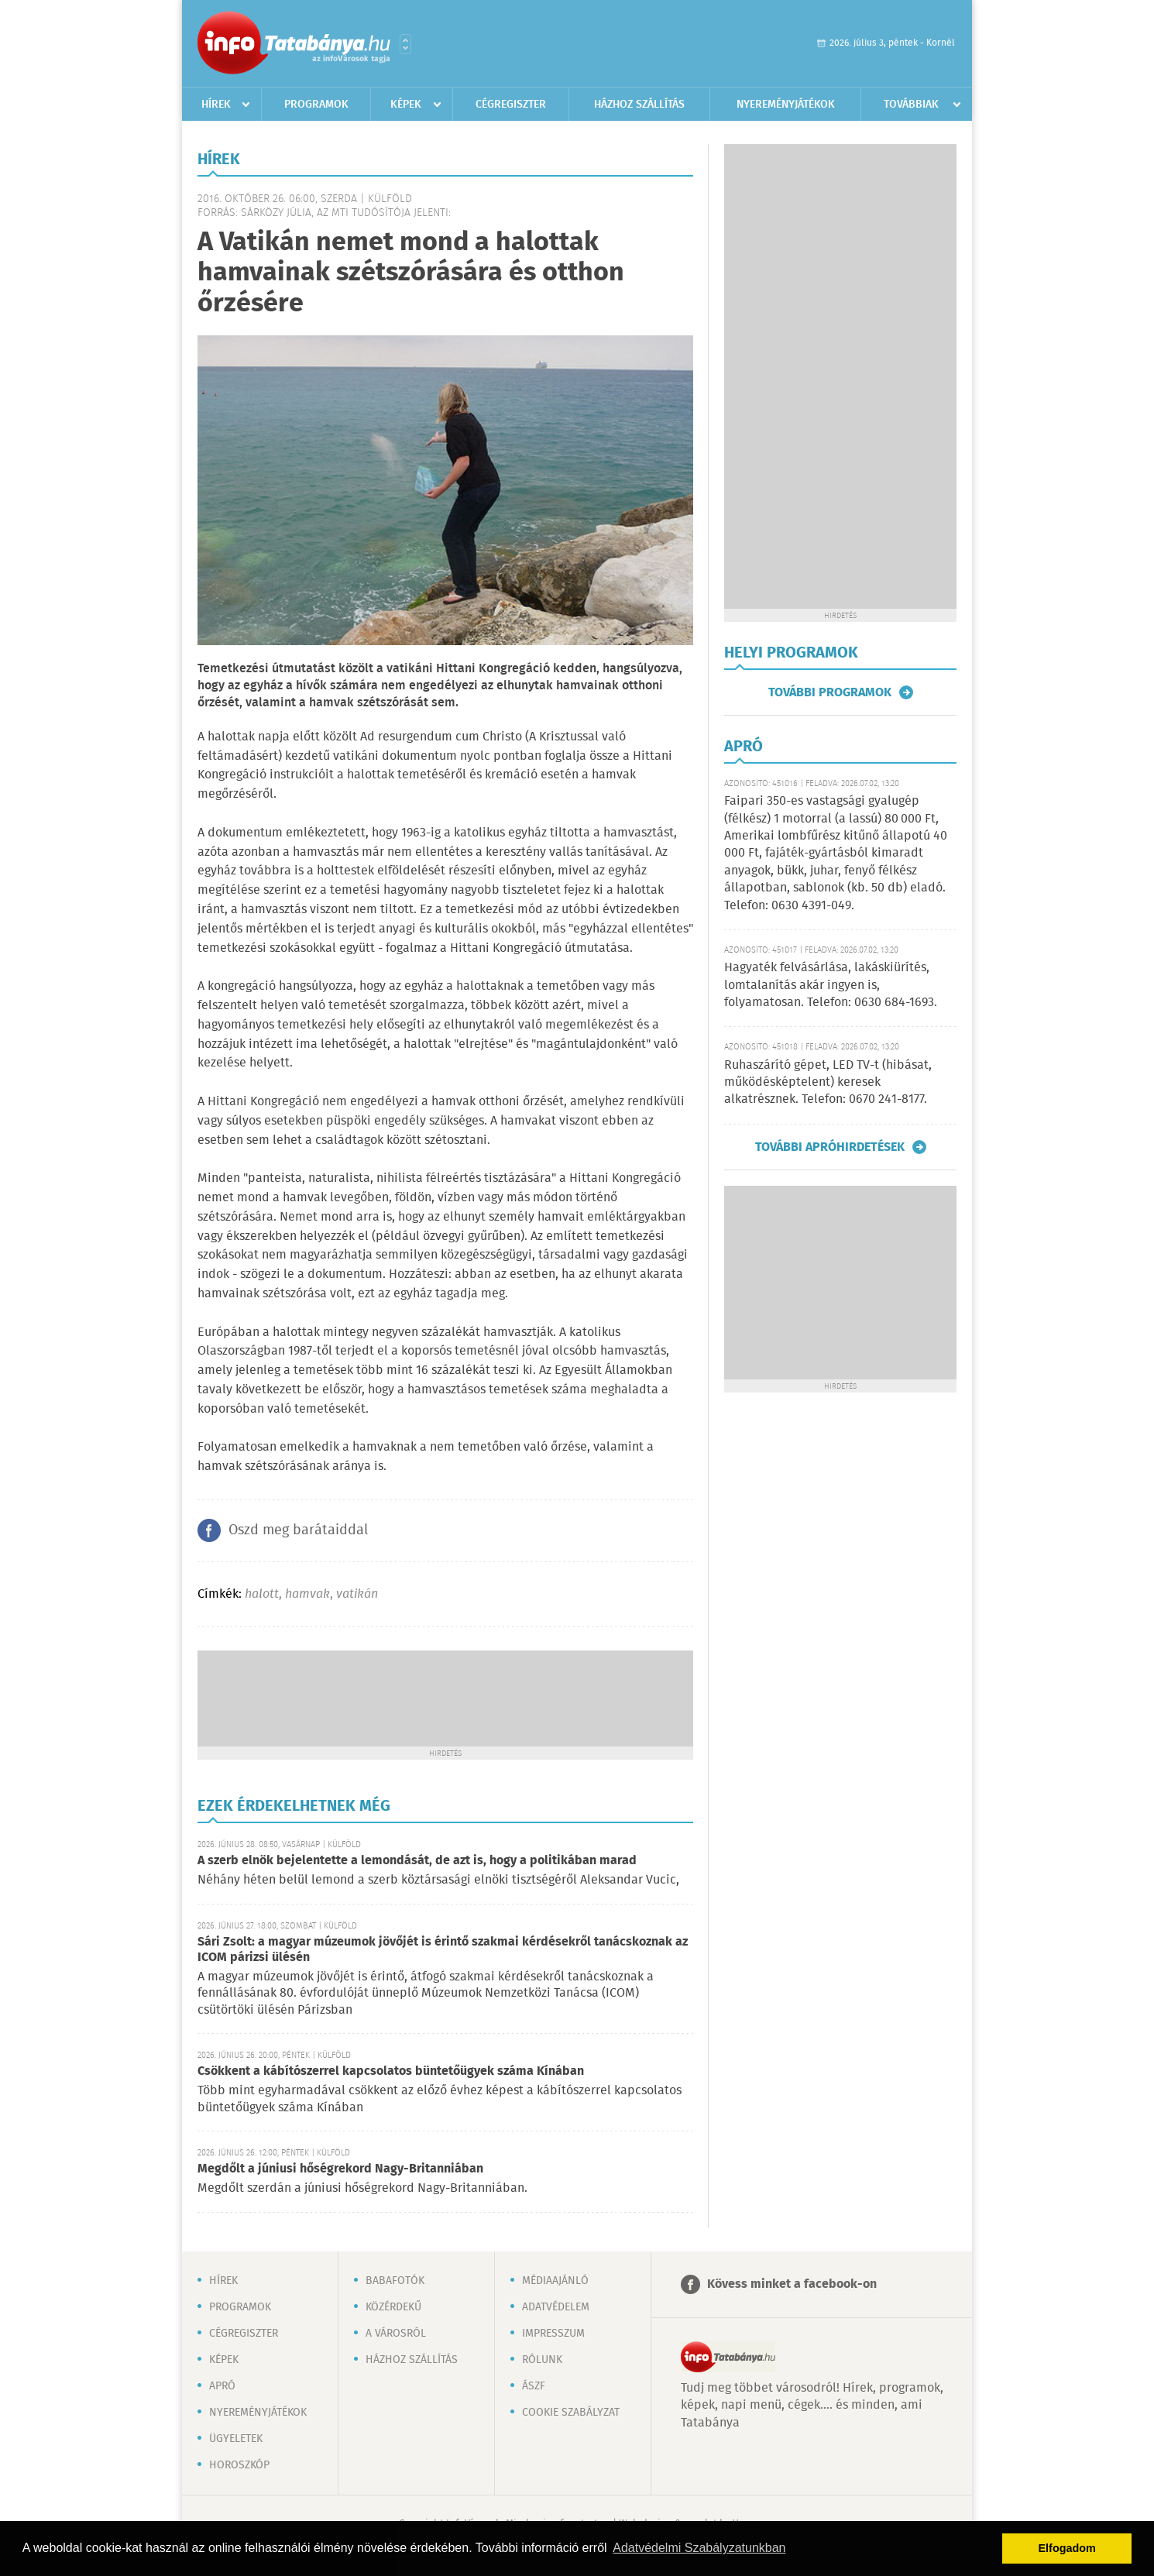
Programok (316, 104)
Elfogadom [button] (1067, 2548)
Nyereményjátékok (786, 104)
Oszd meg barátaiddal (298, 1530)
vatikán (357, 1594)
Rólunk (542, 2359)
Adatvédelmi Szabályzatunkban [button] (699, 2547)
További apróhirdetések (830, 1147)
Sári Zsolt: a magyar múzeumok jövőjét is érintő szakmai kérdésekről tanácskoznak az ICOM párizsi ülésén (442, 1949)
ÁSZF (533, 2386)
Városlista (405, 44)
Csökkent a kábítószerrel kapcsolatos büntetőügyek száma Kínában (390, 2071)
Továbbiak (911, 104)
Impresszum (553, 2333)
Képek (405, 104)
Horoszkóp (239, 2465)
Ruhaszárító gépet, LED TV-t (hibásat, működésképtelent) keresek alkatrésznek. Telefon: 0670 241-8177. (828, 1083)
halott (262, 1594)
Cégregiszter (511, 104)
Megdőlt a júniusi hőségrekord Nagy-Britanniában (340, 2169)
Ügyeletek (236, 2438)
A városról (396, 2333)
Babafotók (395, 2280)
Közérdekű (393, 2307)
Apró (222, 2386)
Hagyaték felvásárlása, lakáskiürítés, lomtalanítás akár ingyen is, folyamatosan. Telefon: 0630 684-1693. (830, 985)
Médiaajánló (555, 2280)
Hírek (216, 104)
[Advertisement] (445, 1696)
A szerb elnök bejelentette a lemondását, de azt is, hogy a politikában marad (417, 1860)
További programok (829, 692)
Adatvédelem (555, 2307)
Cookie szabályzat (571, 2412)
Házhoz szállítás (639, 104)
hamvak (307, 1594)
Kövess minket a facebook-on (792, 2284)
